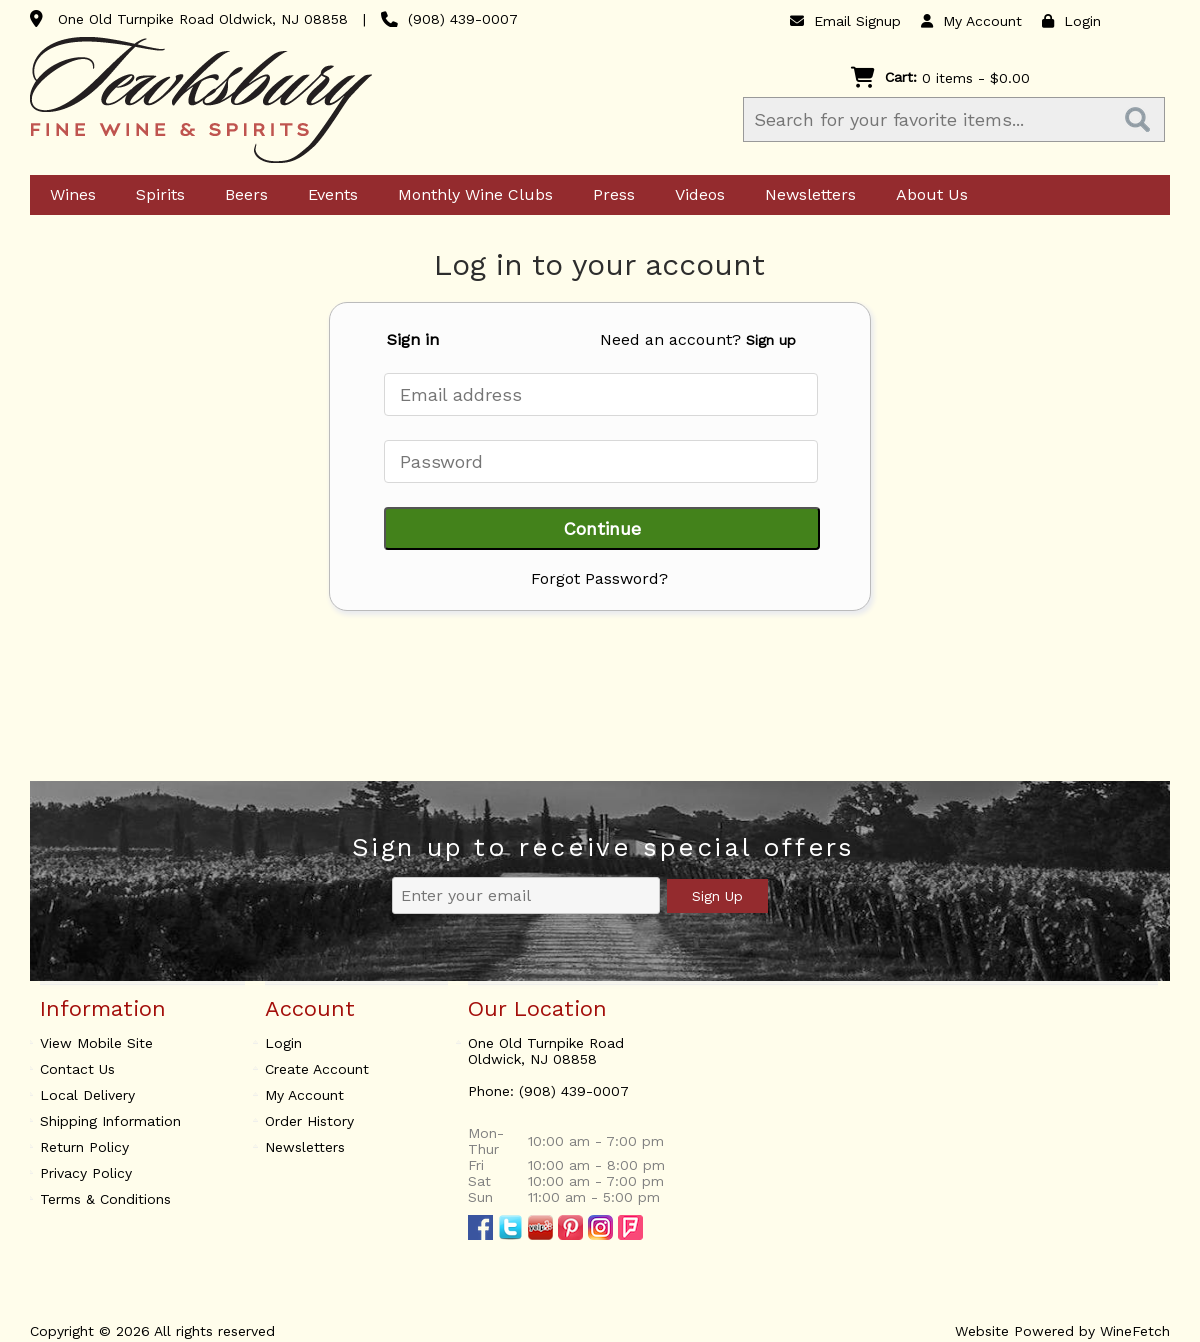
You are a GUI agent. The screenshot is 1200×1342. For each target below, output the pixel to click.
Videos (694, 196)
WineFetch (1135, 1331)
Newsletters (804, 196)
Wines (67, 196)
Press (608, 196)
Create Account (317, 1069)
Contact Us (77, 1069)
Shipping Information (110, 1121)
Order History (309, 1121)
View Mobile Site (96, 1043)
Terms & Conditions (105, 1199)
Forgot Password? (599, 578)
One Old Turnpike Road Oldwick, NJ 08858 (203, 19)
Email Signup (845, 21)
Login (1071, 21)
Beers (240, 196)
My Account (304, 1095)
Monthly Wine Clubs (469, 196)
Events (327, 196)
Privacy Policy (86, 1173)
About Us (926, 196)
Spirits (154, 196)
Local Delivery (87, 1095)
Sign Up (717, 896)
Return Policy (84, 1147)
